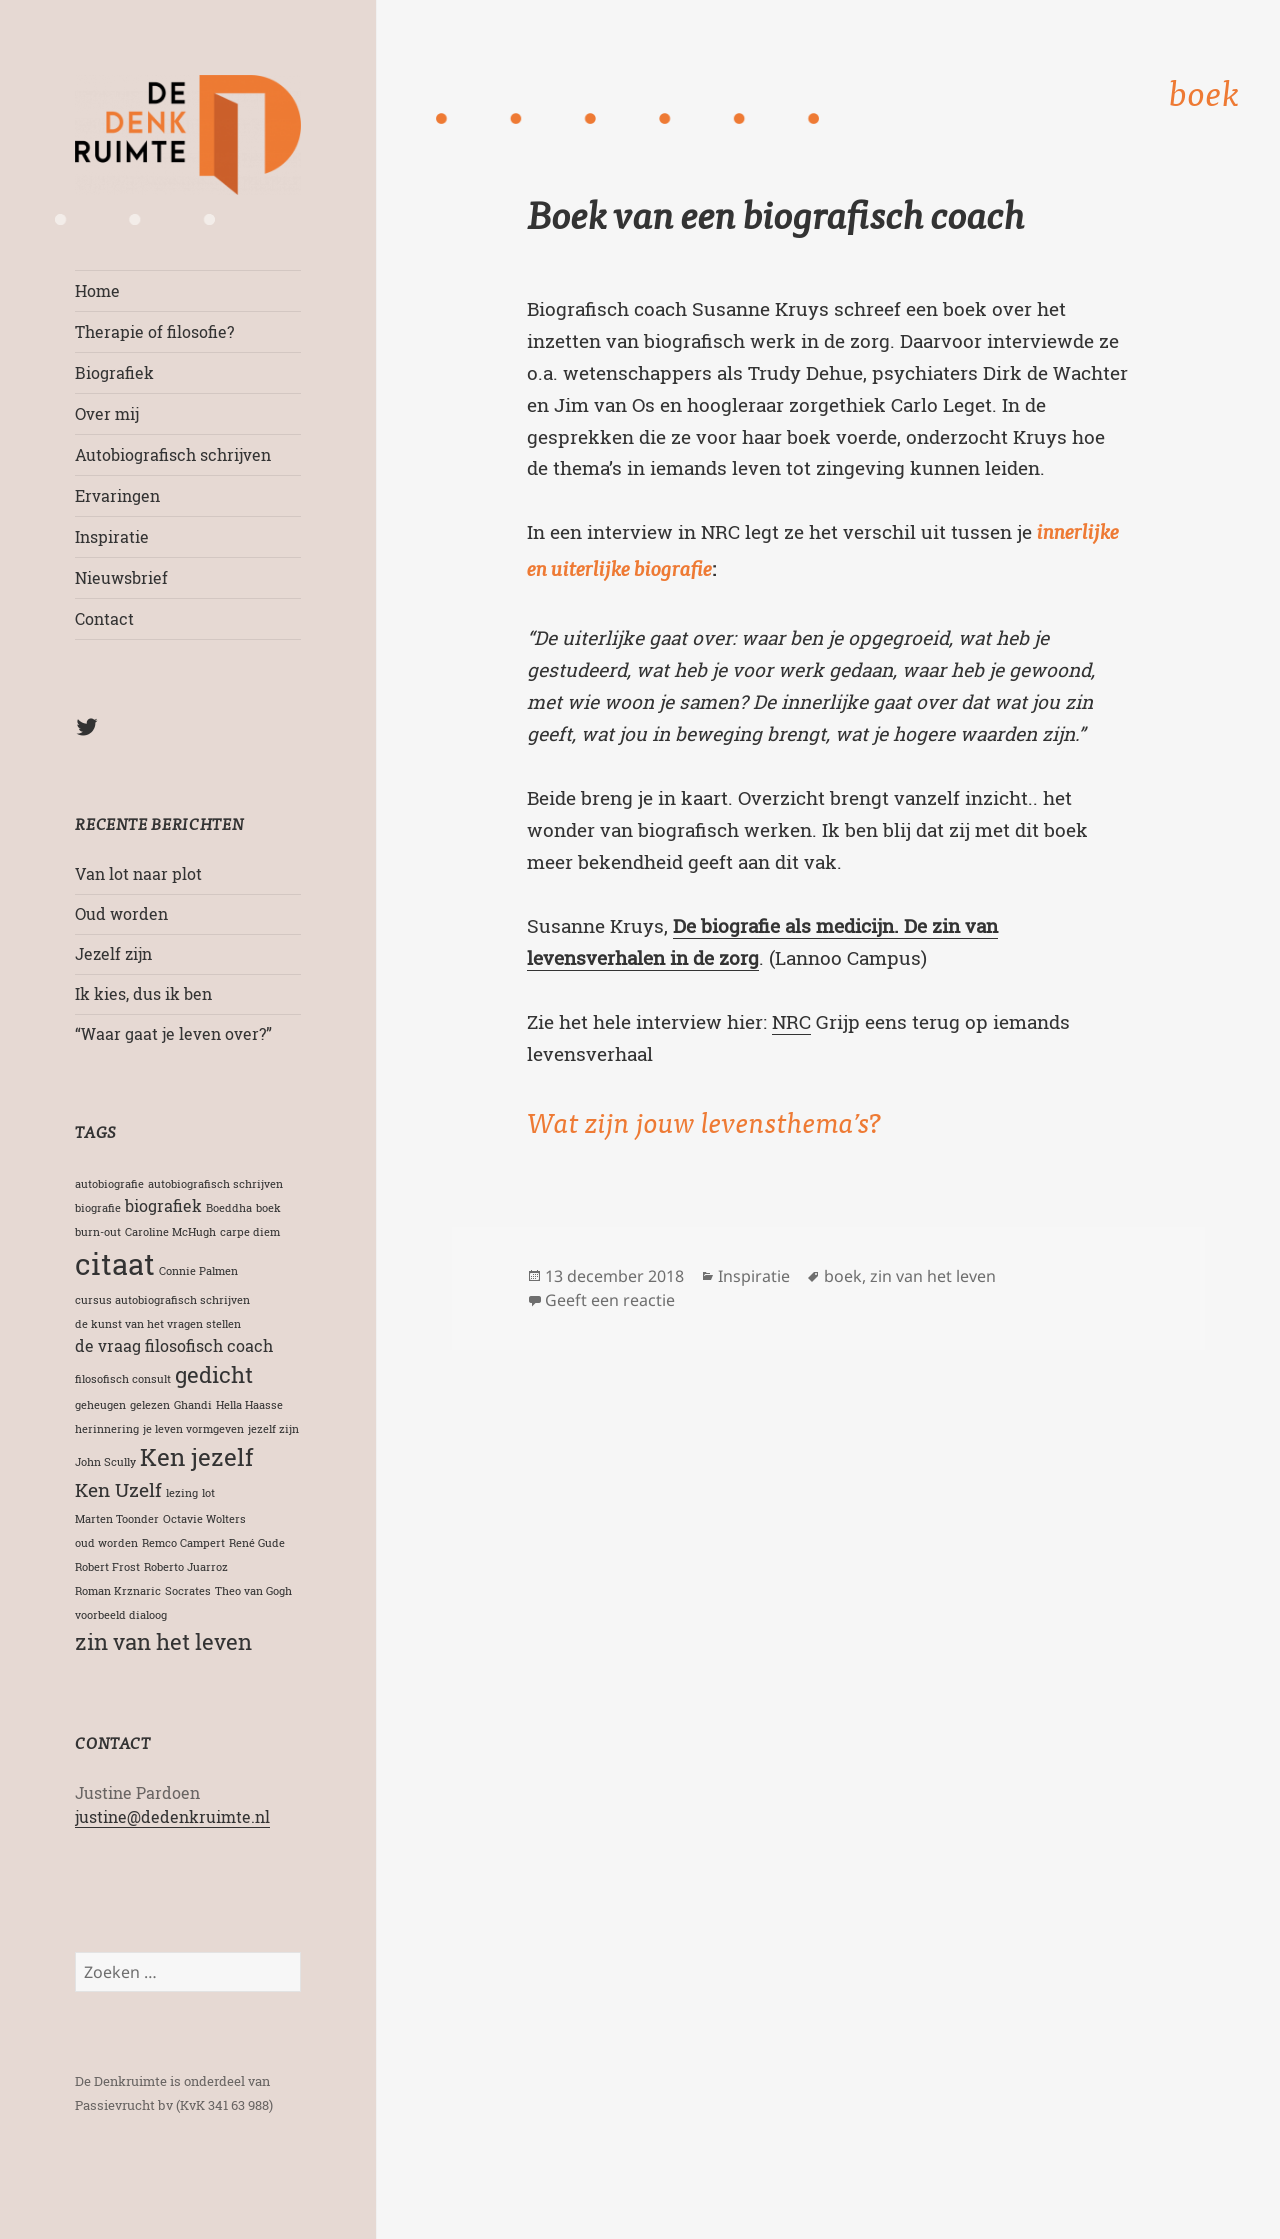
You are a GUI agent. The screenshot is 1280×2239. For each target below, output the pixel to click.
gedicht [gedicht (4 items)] (214, 1374)
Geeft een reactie (610, 1300)
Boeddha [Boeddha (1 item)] (229, 1208)
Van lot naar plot (138, 873)
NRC (791, 1021)
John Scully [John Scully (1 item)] (105, 1462)
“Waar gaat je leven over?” (173, 1033)
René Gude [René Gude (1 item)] (257, 1543)
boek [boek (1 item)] (268, 1208)
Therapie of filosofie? (154, 331)
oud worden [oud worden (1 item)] (106, 1543)
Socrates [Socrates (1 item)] (188, 1591)
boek (843, 1276)
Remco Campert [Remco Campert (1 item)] (183, 1543)
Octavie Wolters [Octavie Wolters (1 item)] (204, 1519)
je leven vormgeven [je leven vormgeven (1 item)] (193, 1429)
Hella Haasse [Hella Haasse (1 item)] (249, 1405)
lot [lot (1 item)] (208, 1493)
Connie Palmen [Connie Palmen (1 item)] (198, 1271)
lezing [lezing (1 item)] (182, 1493)
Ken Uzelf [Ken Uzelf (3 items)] (118, 1489)
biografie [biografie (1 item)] (98, 1208)
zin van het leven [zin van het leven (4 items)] (163, 1641)
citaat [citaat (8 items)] (115, 1263)
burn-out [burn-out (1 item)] (98, 1232)
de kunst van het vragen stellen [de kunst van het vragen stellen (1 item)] (158, 1324)
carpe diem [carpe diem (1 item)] (250, 1232)
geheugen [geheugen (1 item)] (100, 1405)
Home (97, 290)
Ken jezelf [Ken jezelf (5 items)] (197, 1456)
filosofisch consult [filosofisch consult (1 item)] (123, 1379)
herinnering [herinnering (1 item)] (107, 1429)
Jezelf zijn (113, 953)
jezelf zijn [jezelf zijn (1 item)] (273, 1429)
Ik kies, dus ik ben (143, 993)
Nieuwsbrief (121, 577)
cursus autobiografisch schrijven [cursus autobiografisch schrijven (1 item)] (162, 1300)
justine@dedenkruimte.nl (172, 1816)
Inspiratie (112, 536)
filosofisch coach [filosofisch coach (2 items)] (209, 1345)
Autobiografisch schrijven (173, 454)
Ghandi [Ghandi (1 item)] (193, 1405)
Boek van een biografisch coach (776, 220)
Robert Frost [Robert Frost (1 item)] (107, 1567)
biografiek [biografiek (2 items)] (163, 1205)
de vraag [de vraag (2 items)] (108, 1345)
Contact (104, 618)
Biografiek (114, 372)
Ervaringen (117, 495)
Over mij (107, 413)
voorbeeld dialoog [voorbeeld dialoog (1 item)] (121, 1615)
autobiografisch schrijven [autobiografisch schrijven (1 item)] (215, 1184)
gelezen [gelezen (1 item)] (150, 1405)
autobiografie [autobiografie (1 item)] (109, 1184)
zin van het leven (933, 1276)
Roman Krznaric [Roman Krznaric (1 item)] (118, 1591)
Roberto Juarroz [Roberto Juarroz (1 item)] (186, 1567)
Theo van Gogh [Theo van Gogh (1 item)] (253, 1591)
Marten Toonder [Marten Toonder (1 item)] (117, 1519)
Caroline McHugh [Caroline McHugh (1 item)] (170, 1232)
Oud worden (121, 913)
